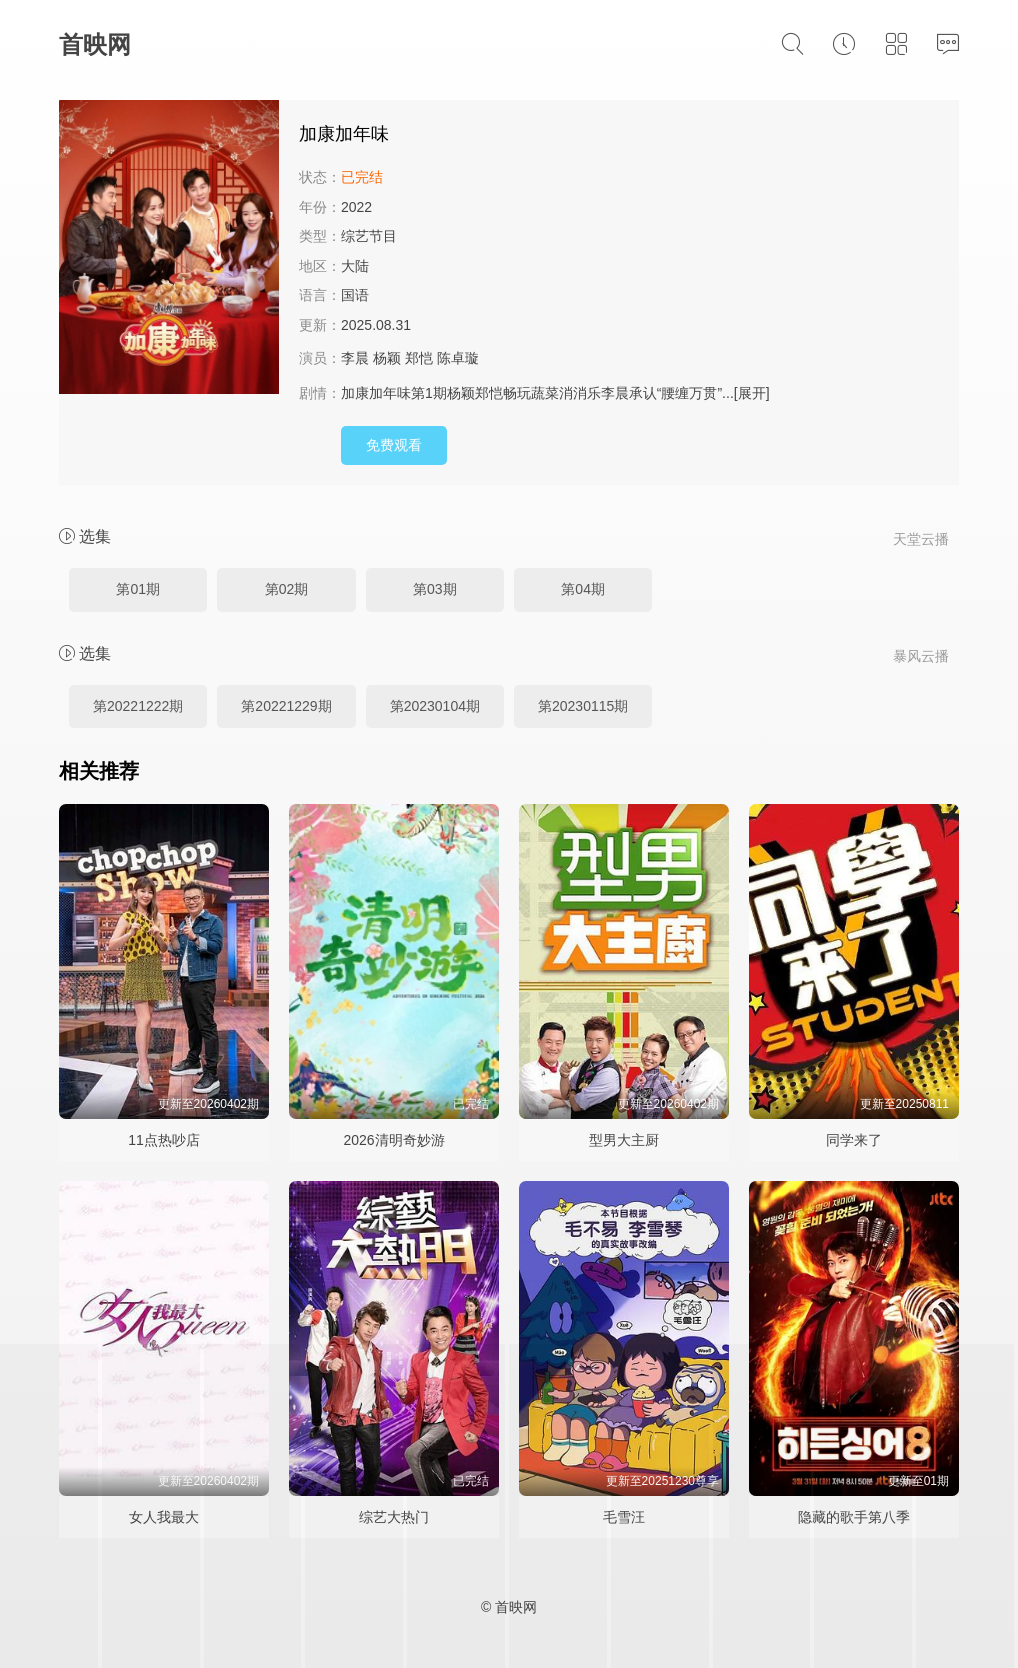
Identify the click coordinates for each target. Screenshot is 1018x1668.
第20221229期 (286, 706)
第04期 (583, 589)
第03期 (435, 589)
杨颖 (387, 358)
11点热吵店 (164, 1140)
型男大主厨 (624, 1140)
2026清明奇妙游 (393, 1140)
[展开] (752, 393)
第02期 (287, 589)
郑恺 (419, 358)
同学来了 (854, 1140)
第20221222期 (138, 706)
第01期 (138, 589)
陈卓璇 (458, 358)
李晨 (355, 358)
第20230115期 (583, 706)
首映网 (95, 44)
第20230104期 (435, 706)
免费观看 (394, 445)
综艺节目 (369, 236)
